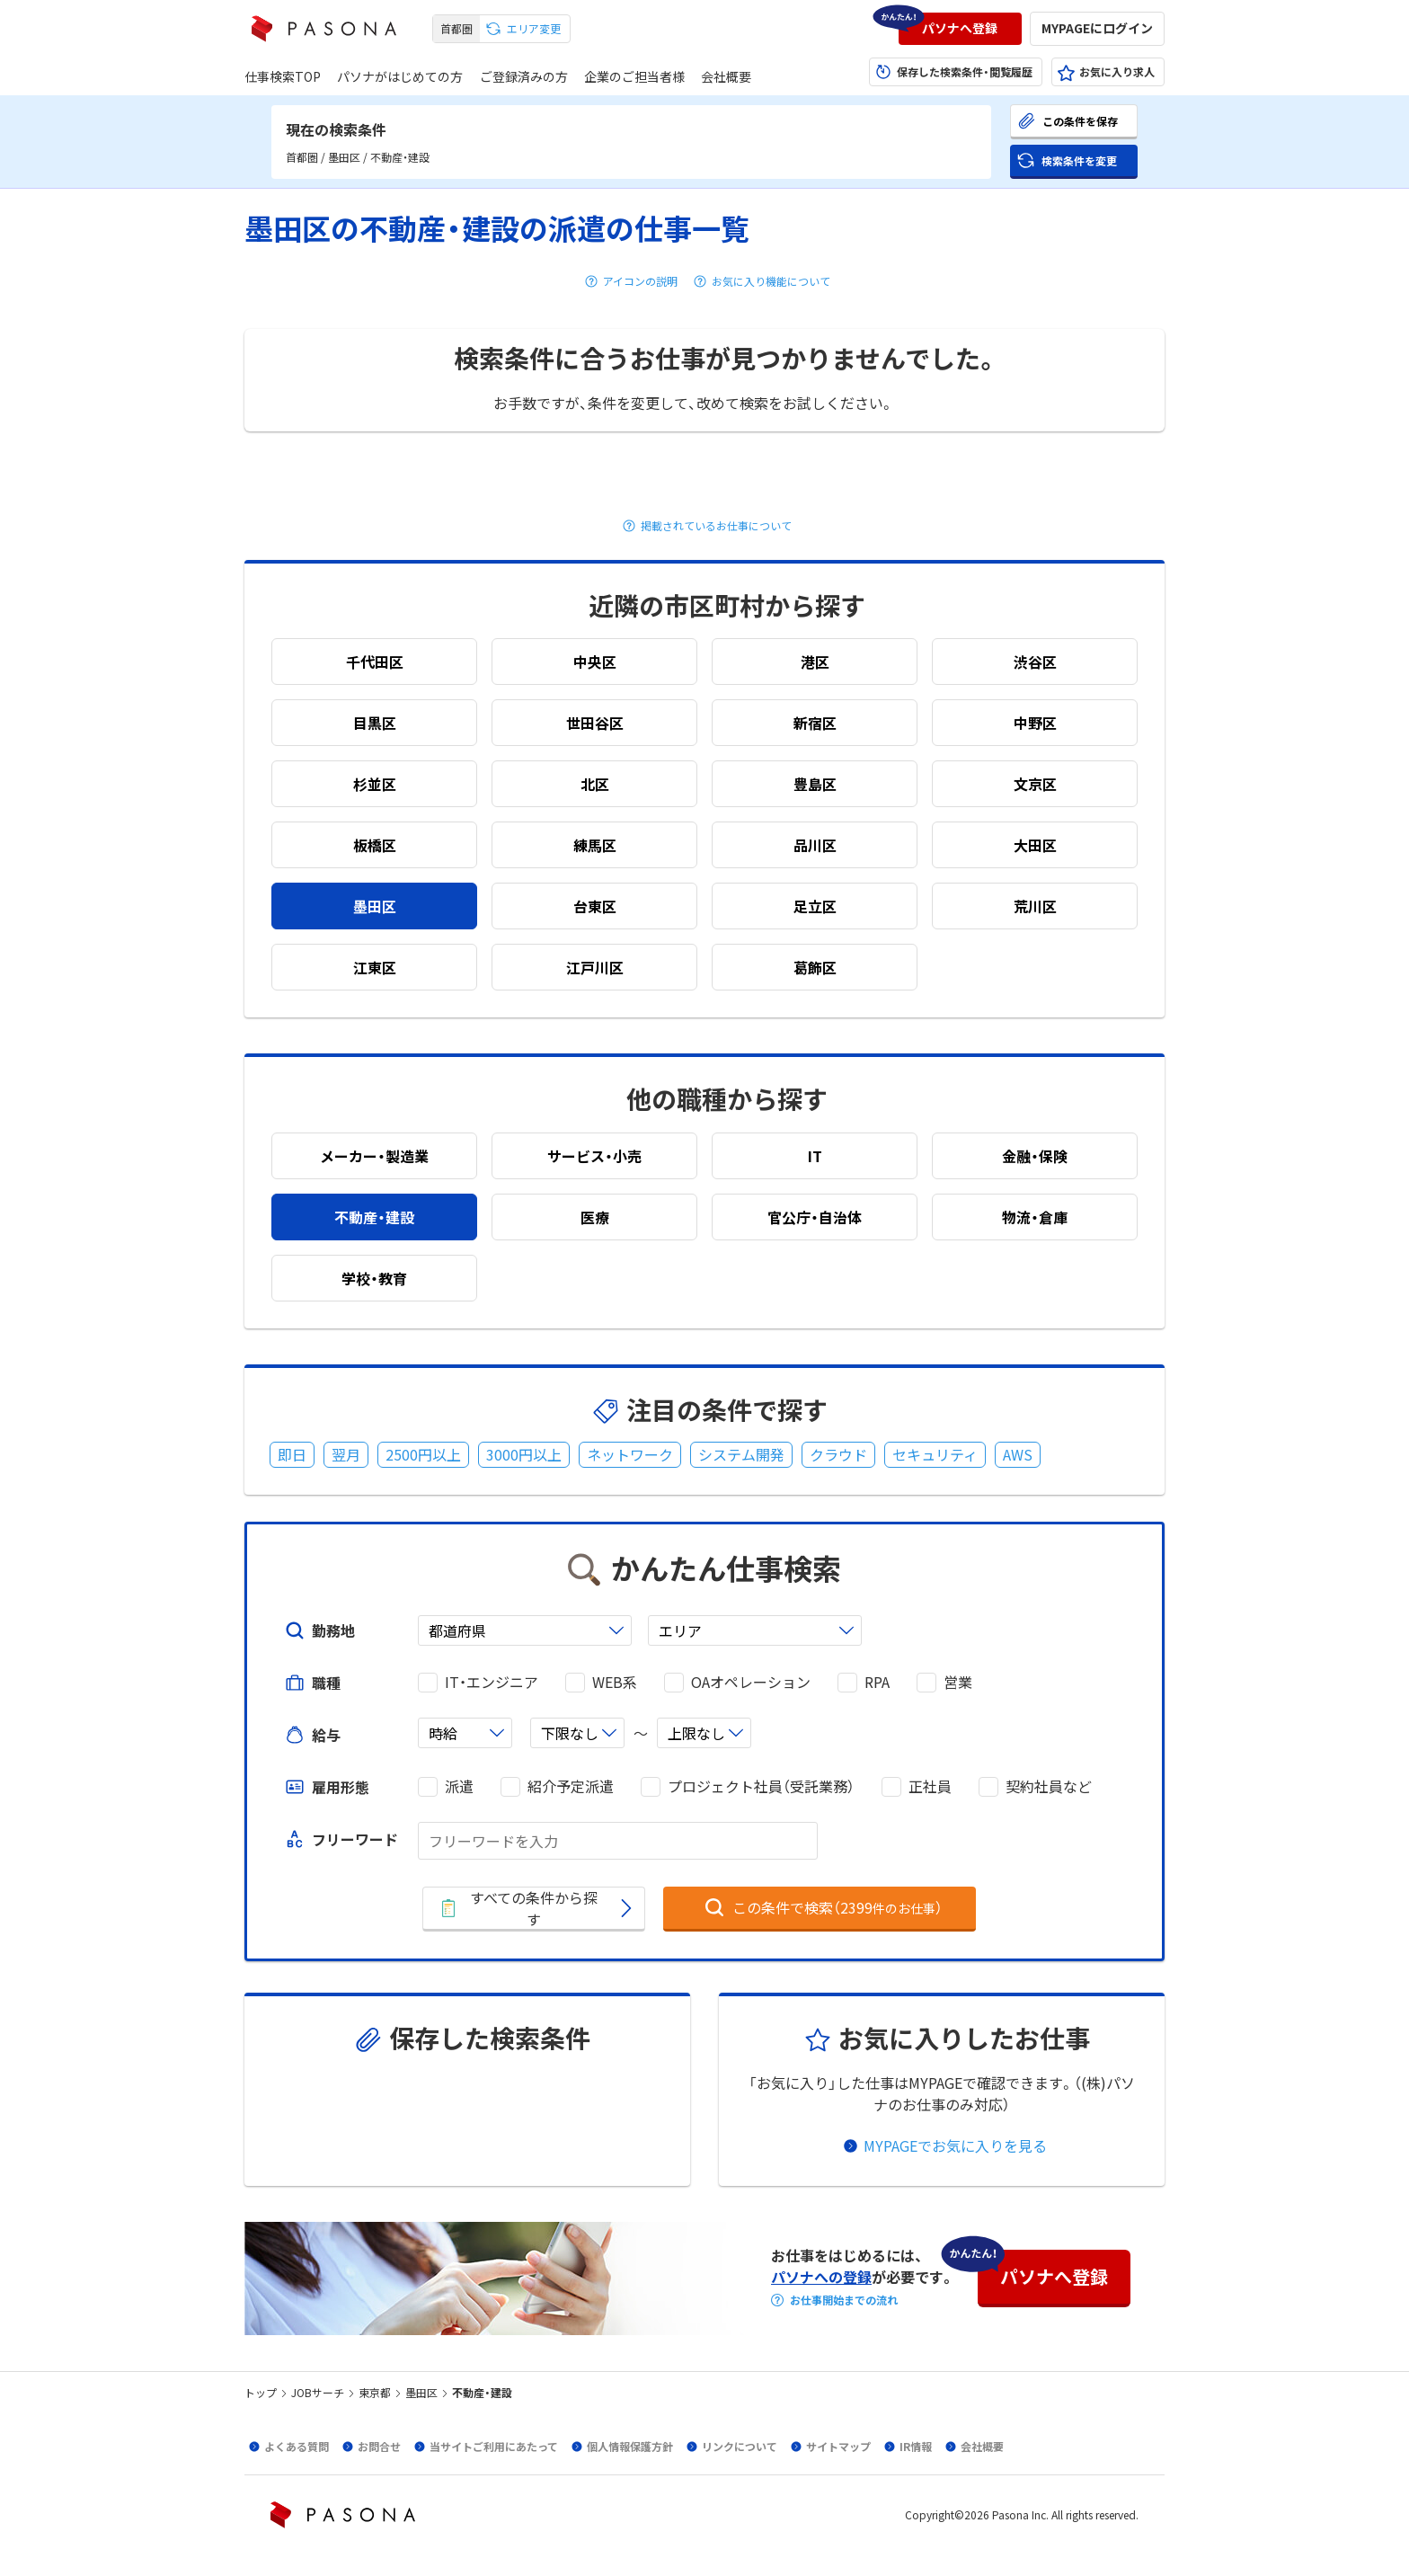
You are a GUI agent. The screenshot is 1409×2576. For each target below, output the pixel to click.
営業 (958, 1682)
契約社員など (1049, 1786)
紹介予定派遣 (570, 1786)
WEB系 (614, 1682)
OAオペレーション (751, 1682)
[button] (960, 29)
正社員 (930, 1786)
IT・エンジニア (491, 1682)
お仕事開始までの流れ (844, 2300)
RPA (877, 1682)
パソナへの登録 (821, 2276)
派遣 (459, 1786)
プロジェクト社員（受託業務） (761, 1786)
